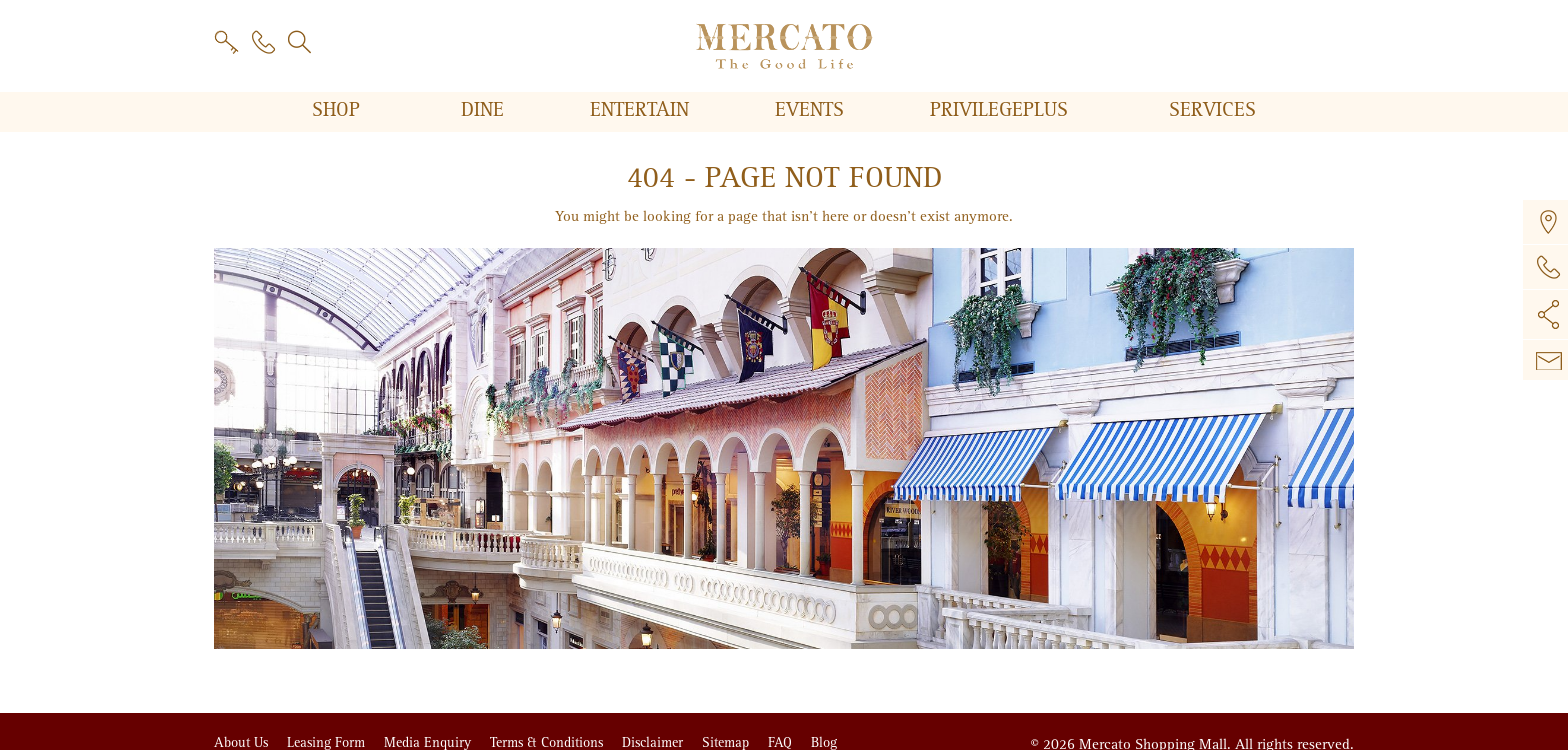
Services (1212, 110)
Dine (485, 110)
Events (812, 110)
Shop (339, 110)
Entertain (642, 110)
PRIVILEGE (1002, 110)
